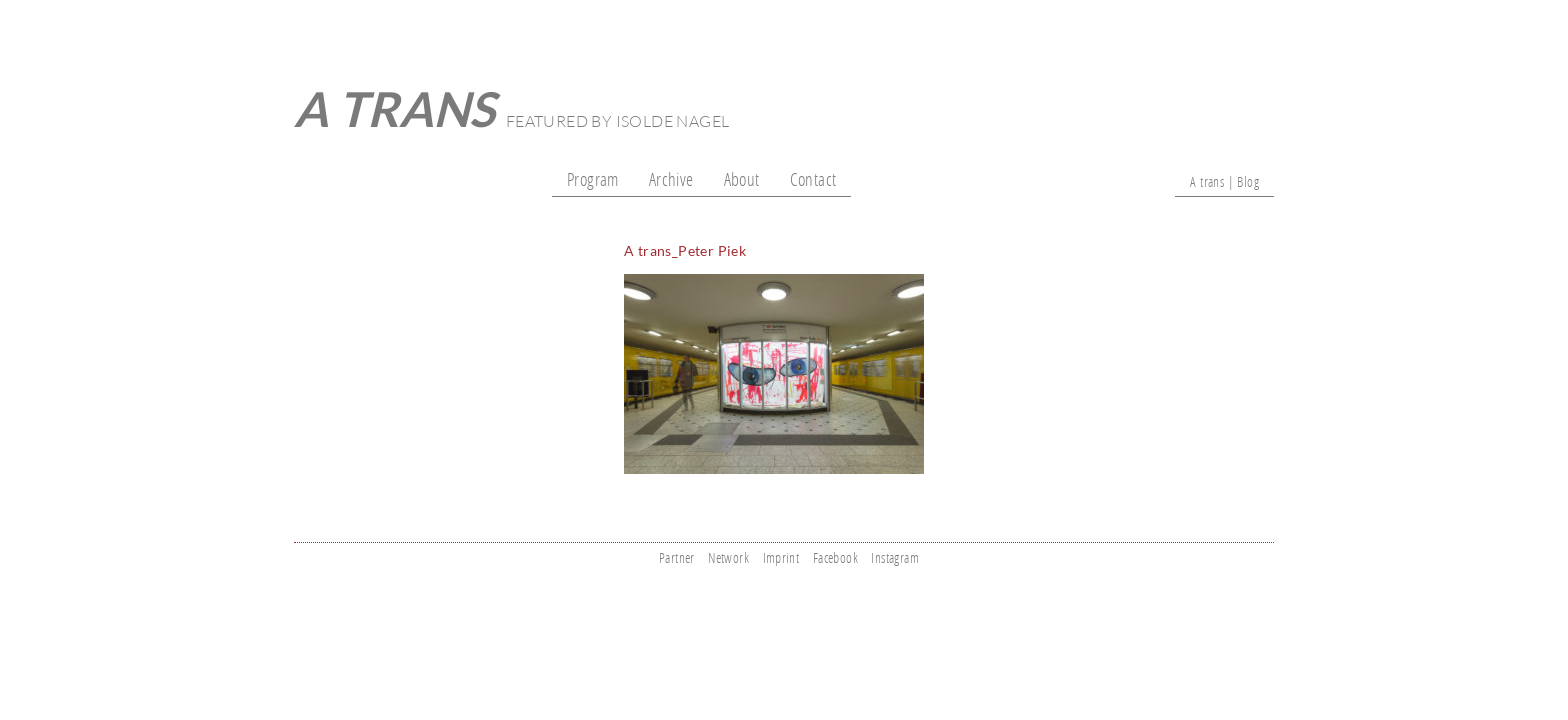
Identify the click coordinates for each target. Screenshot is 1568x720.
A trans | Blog (1224, 181)
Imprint (781, 557)
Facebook (835, 557)
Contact (813, 179)
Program (593, 179)
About (742, 179)
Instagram (895, 557)
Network (728, 557)
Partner (677, 557)
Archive (671, 179)
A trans (395, 108)
